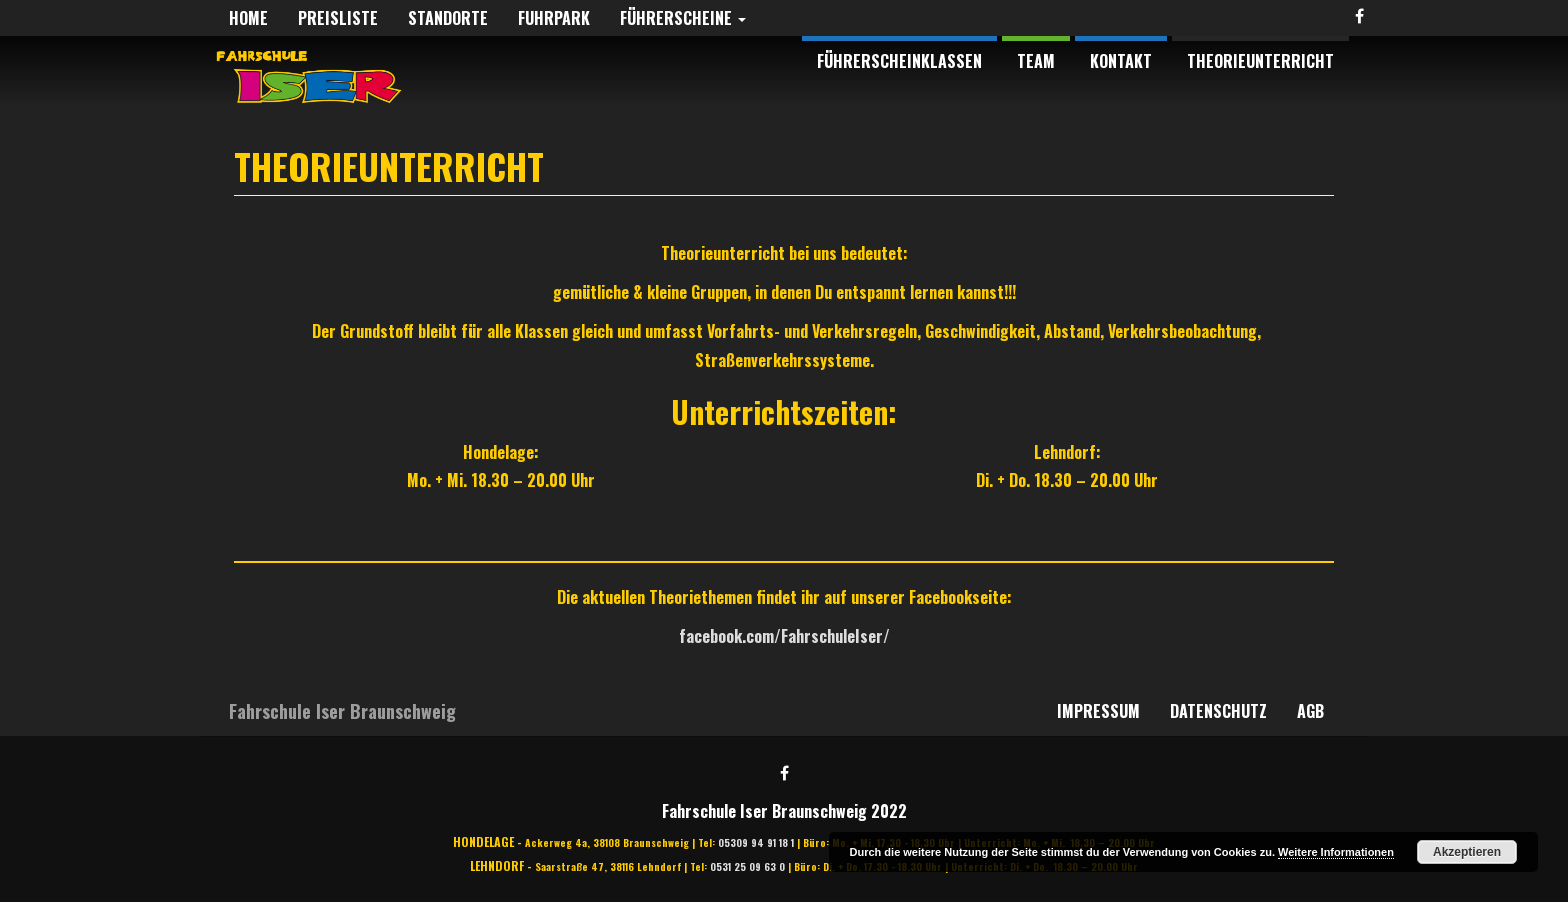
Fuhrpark (554, 18)
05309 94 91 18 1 (756, 842)
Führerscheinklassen (899, 61)
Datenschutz (1218, 711)
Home (248, 18)
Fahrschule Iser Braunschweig (342, 711)
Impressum (1098, 711)
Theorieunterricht (1260, 61)
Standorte (448, 18)
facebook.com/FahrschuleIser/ (784, 636)
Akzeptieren (1467, 852)
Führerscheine (683, 18)
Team (1036, 61)
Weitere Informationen (1336, 852)
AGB (1310, 711)
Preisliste (338, 18)
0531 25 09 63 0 (747, 866)
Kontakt (1121, 61)
